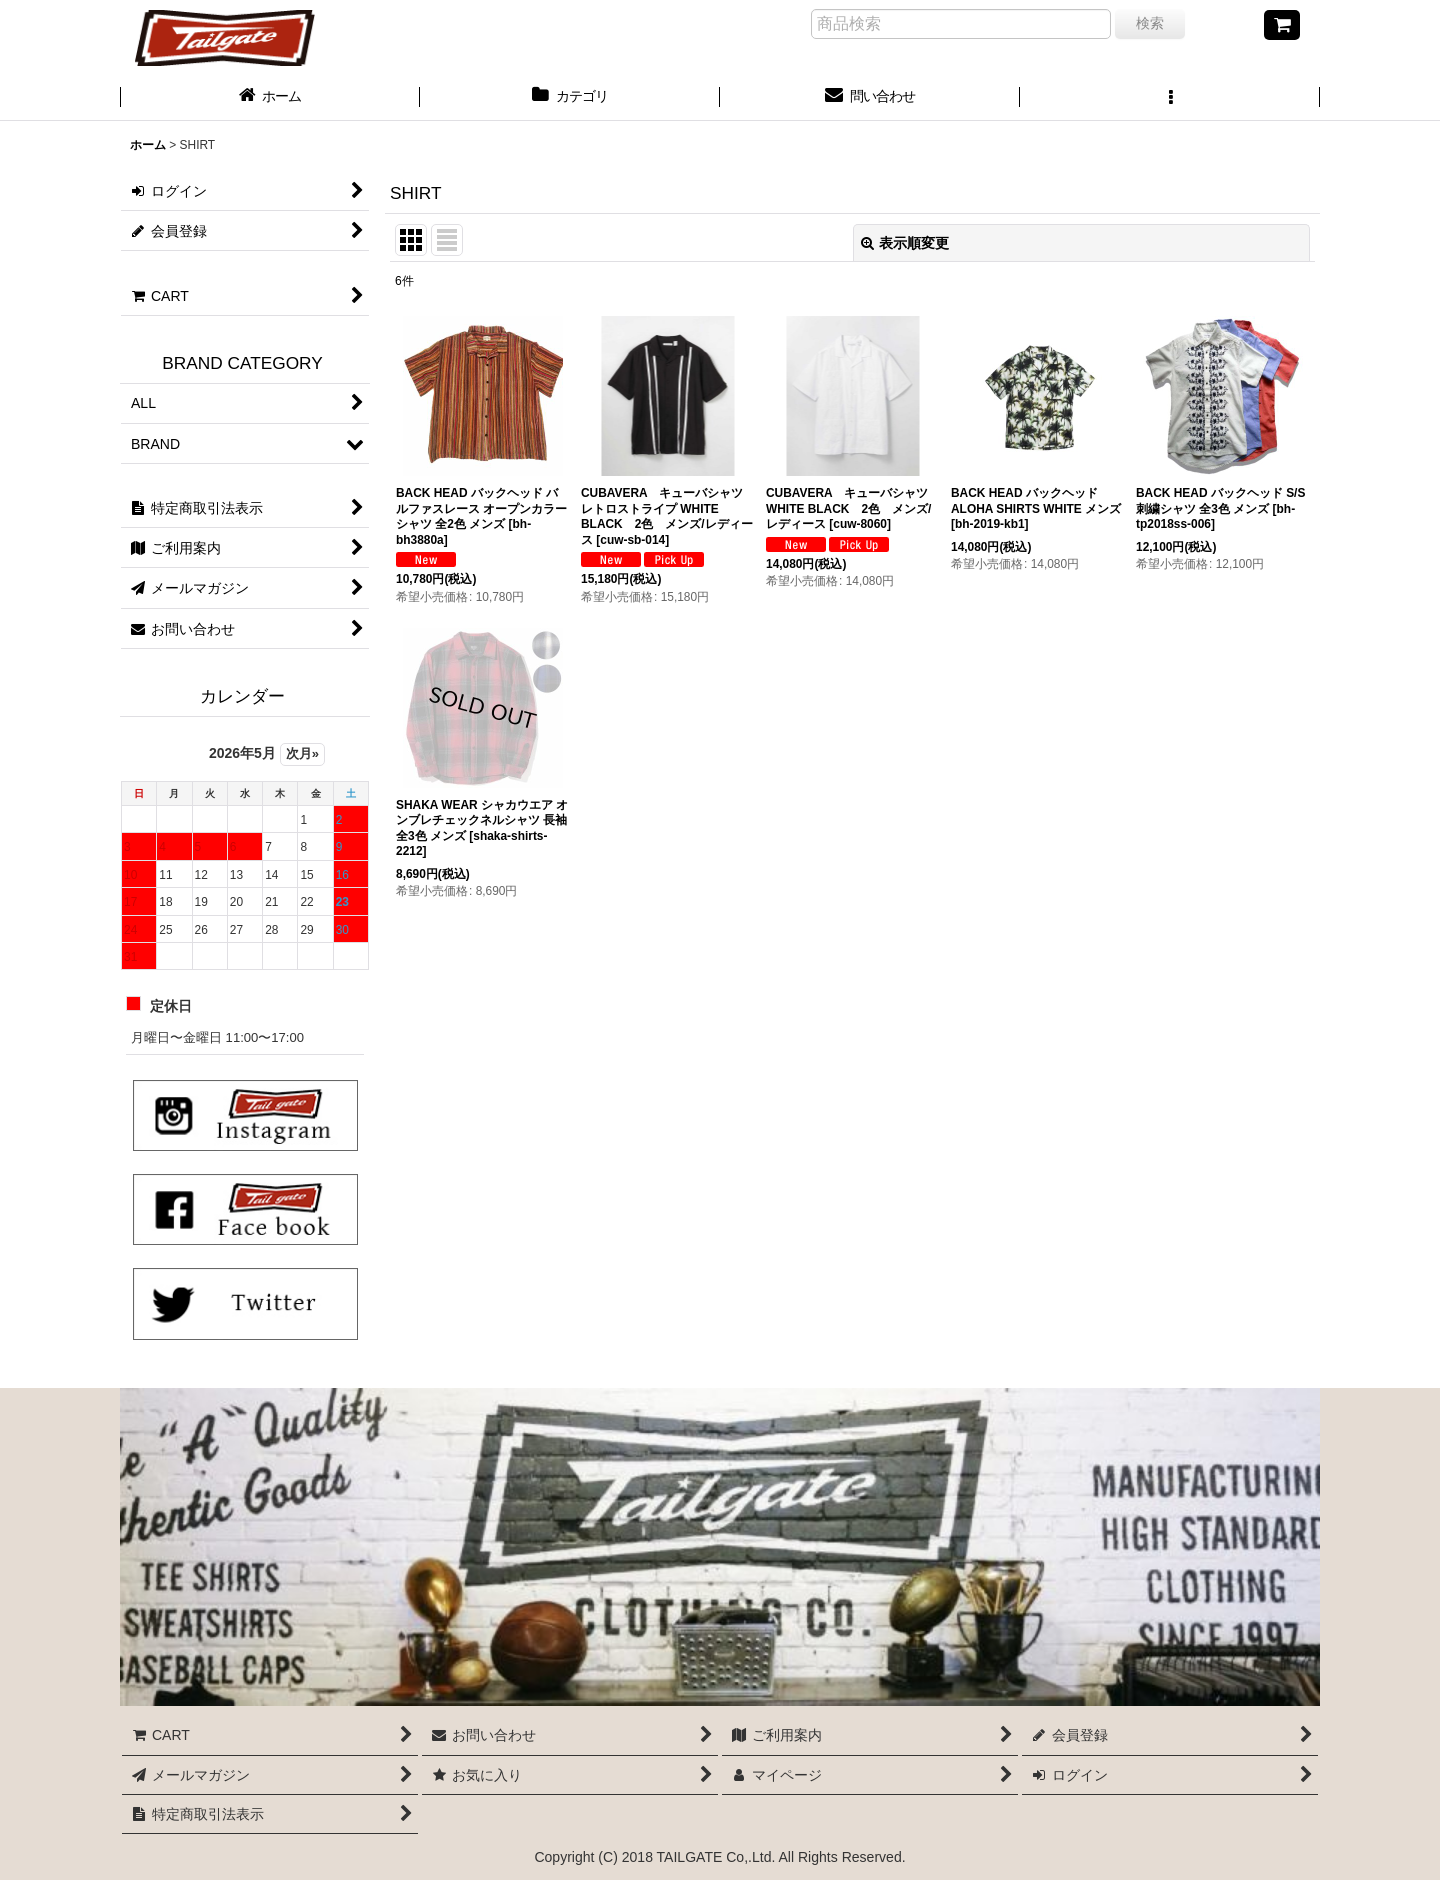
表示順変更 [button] (905, 243)
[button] (1170, 98)
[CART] (1282, 25)
